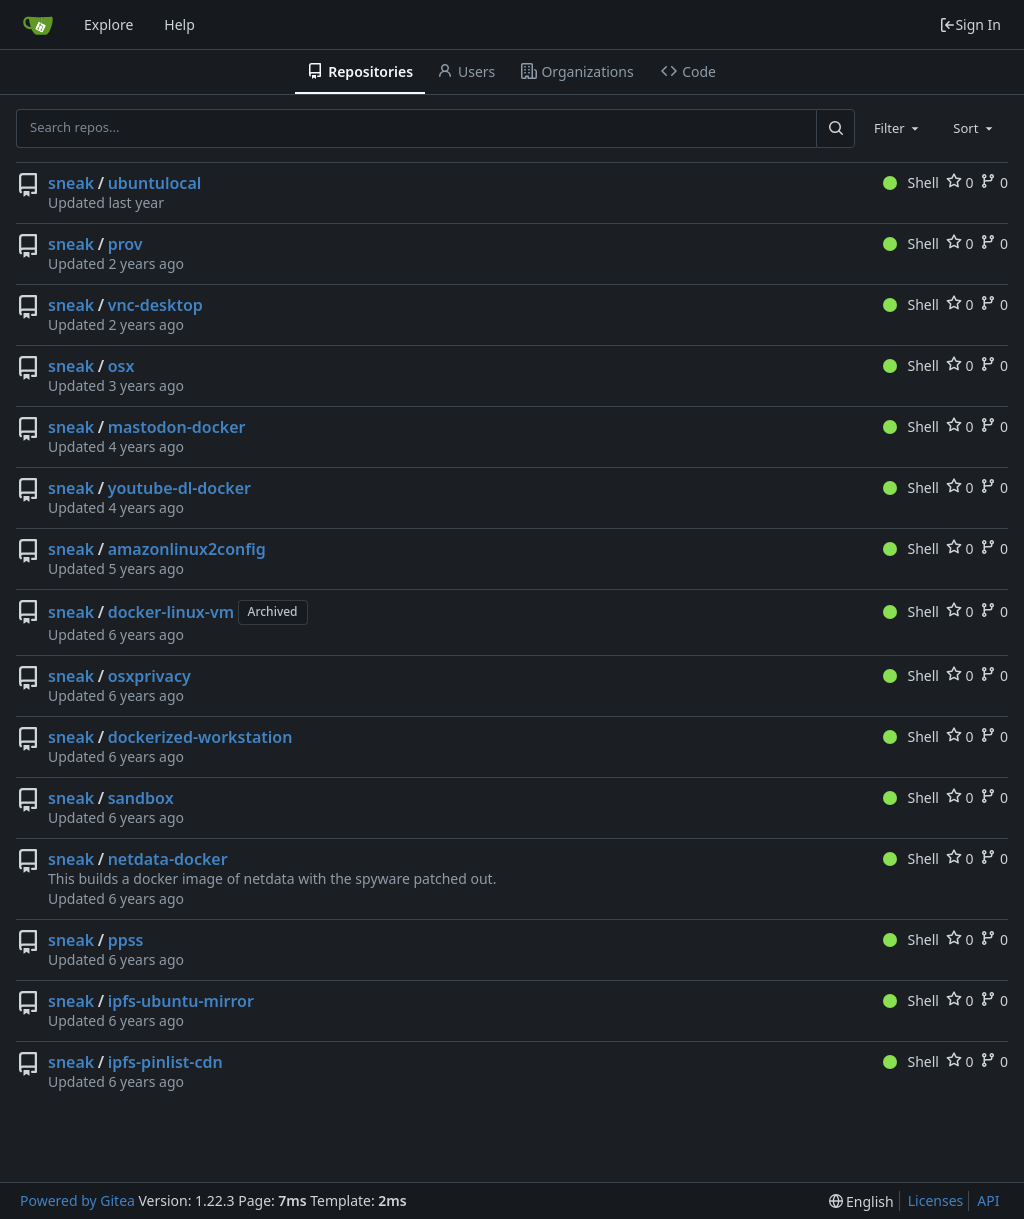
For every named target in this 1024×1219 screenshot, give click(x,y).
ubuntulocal (155, 183)
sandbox (141, 798)
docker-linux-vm (171, 612)
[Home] (38, 25)
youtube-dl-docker (179, 488)
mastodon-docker (177, 427)
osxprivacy (149, 676)
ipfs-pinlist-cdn (165, 1062)
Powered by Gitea (77, 1200)
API (988, 1200)
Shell (911, 182)
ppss (126, 940)
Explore (108, 24)
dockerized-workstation (200, 737)
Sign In (970, 24)
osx (121, 366)
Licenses (936, 1200)
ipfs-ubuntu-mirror (181, 1001)
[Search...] (835, 128)
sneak (71, 183)
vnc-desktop (155, 305)
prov (125, 244)
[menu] (861, 1201)
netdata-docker (168, 859)
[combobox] (898, 128)
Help (179, 24)
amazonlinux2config (187, 549)
